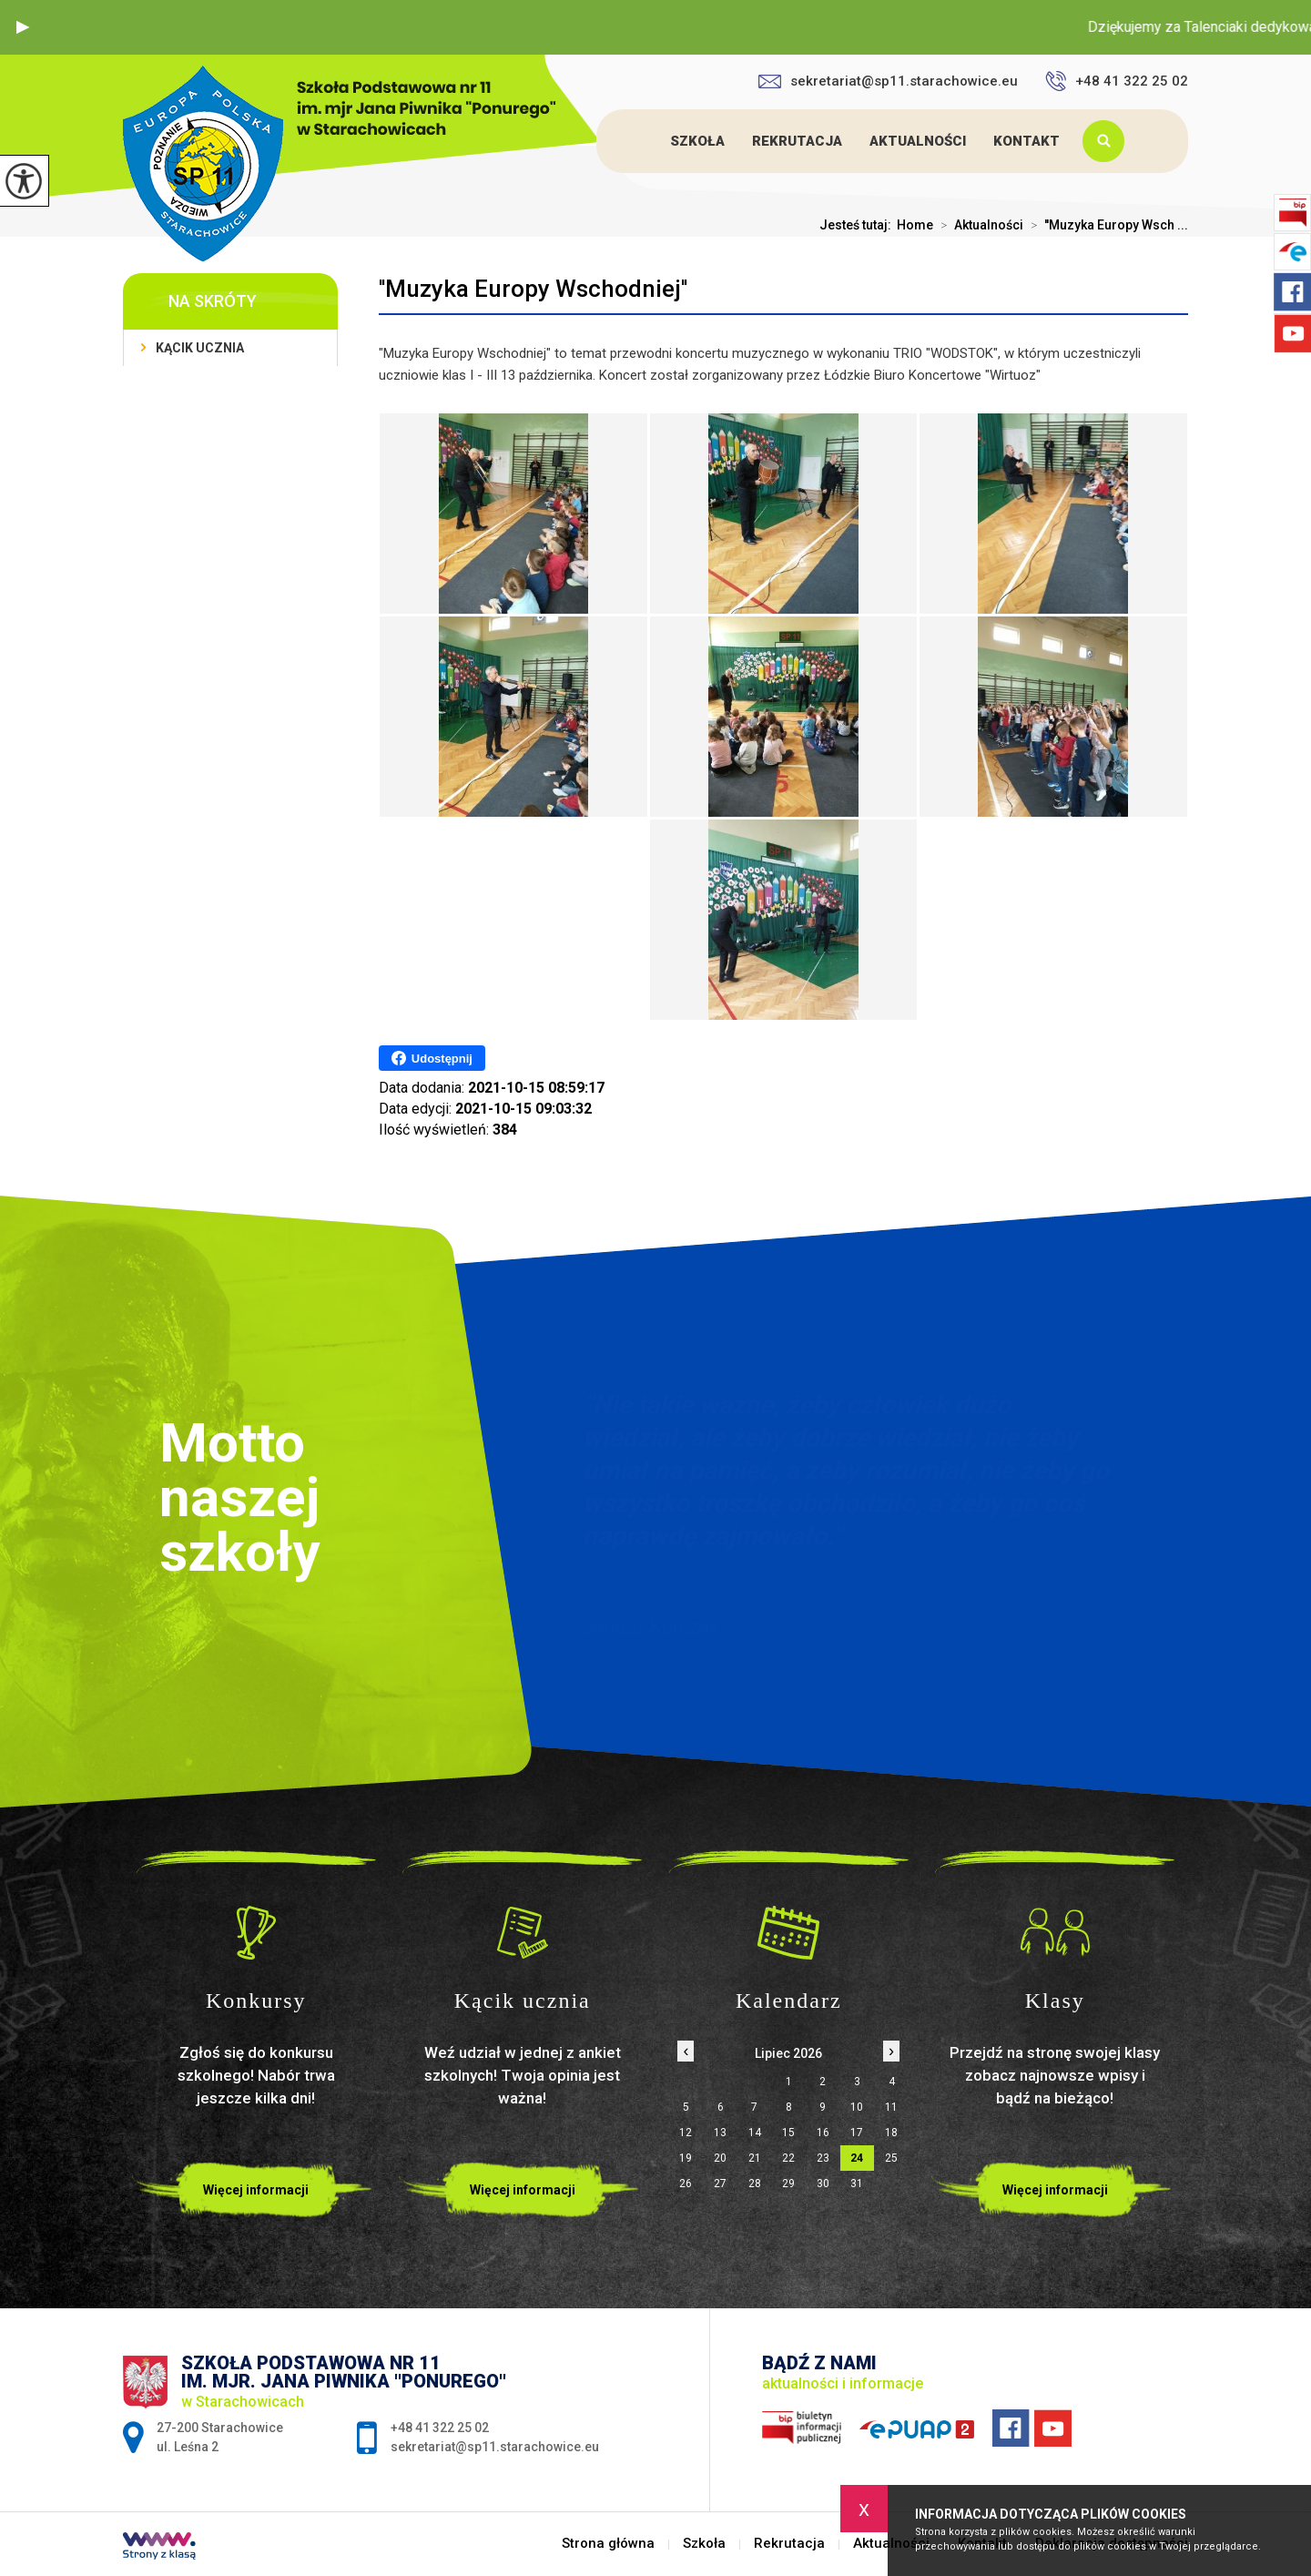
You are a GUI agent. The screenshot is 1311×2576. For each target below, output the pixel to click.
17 (856, 2132)
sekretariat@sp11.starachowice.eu (888, 81)
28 (754, 2183)
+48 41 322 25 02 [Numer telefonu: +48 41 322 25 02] (440, 2427)
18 (891, 2132)
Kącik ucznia (200, 348)
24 (856, 2158)
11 (891, 2107)
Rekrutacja (797, 141)
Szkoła (697, 141)
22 (788, 2158)
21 (754, 2158)
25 (891, 2158)
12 (685, 2132)
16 (823, 2132)
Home (915, 225)
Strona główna (640, 141)
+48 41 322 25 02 (1116, 81)
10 (856, 2107)
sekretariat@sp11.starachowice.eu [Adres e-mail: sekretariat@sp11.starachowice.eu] (495, 2446)
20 (720, 2158)
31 (856, 2183)
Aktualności (917, 141)
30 (823, 2183)
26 (685, 2183)
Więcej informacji (256, 2190)
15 (788, 2132)
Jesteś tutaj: (858, 225)
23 (823, 2158)
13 (720, 2132)
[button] (23, 27)
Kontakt (1026, 141)
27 (720, 2183)
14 (754, 2132)
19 (685, 2158)
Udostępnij (432, 1058)
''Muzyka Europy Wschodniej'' (533, 288)
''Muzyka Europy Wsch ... (1105, 225)
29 (788, 2183)
